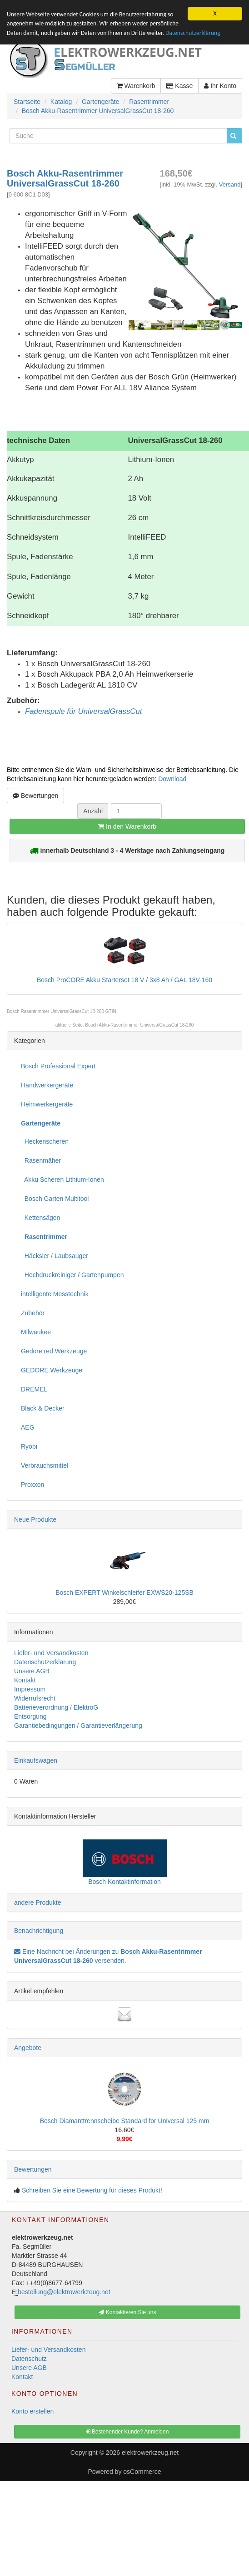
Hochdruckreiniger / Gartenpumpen (72, 1274)
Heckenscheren (45, 1141)
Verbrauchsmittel (44, 1465)
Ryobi (29, 1446)
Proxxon (32, 1484)
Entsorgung (30, 1716)
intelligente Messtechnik (55, 1294)
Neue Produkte (35, 1519)
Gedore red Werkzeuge (54, 1351)
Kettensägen (40, 1217)
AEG (28, 1427)
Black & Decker (43, 1408)
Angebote (27, 2047)
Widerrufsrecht (34, 1698)
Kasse (179, 85)
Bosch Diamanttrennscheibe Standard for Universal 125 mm (124, 2120)
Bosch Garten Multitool (55, 1198)
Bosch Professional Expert (58, 1066)
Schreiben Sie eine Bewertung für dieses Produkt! (92, 2190)
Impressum (29, 1689)
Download (172, 778)
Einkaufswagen (35, 1760)
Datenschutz (29, 2358)
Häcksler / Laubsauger (54, 1255)
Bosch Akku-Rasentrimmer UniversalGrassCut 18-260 (139, 1025)
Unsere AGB (32, 1671)
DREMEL (34, 1389)
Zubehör (33, 1313)
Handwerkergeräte (47, 1085)
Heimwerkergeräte (47, 1104)
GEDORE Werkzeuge (51, 1370)
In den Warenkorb (127, 826)
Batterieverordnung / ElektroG (56, 1707)
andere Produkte (37, 1902)
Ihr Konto (220, 85)
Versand (230, 184)
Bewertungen (35, 795)
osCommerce (142, 2471)
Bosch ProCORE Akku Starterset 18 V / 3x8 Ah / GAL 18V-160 (124, 979)
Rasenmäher (41, 1160)
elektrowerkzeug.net (150, 2452)
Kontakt (24, 1680)
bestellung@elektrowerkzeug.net (64, 2292)
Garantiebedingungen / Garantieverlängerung (78, 1725)
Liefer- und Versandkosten (51, 1653)
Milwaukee (36, 1332)
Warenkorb (136, 85)
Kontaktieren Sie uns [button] (127, 2312)
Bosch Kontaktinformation (124, 1881)
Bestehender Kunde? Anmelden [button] (127, 2432)
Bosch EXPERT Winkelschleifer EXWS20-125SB (124, 1592)
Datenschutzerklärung (192, 33)
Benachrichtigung (38, 1930)
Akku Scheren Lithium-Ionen (62, 1179)
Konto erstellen (32, 2411)
